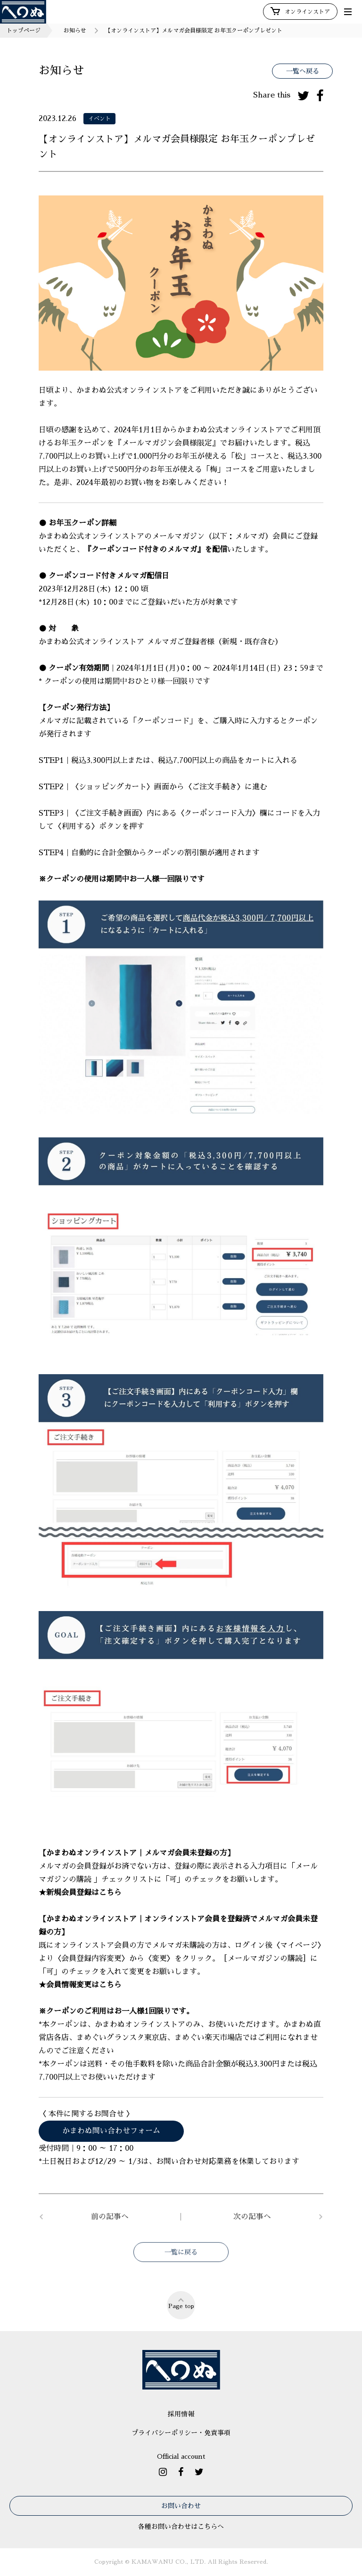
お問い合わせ (181, 2506)
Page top (181, 2303)
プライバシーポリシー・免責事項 (181, 2433)
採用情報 (181, 2414)
